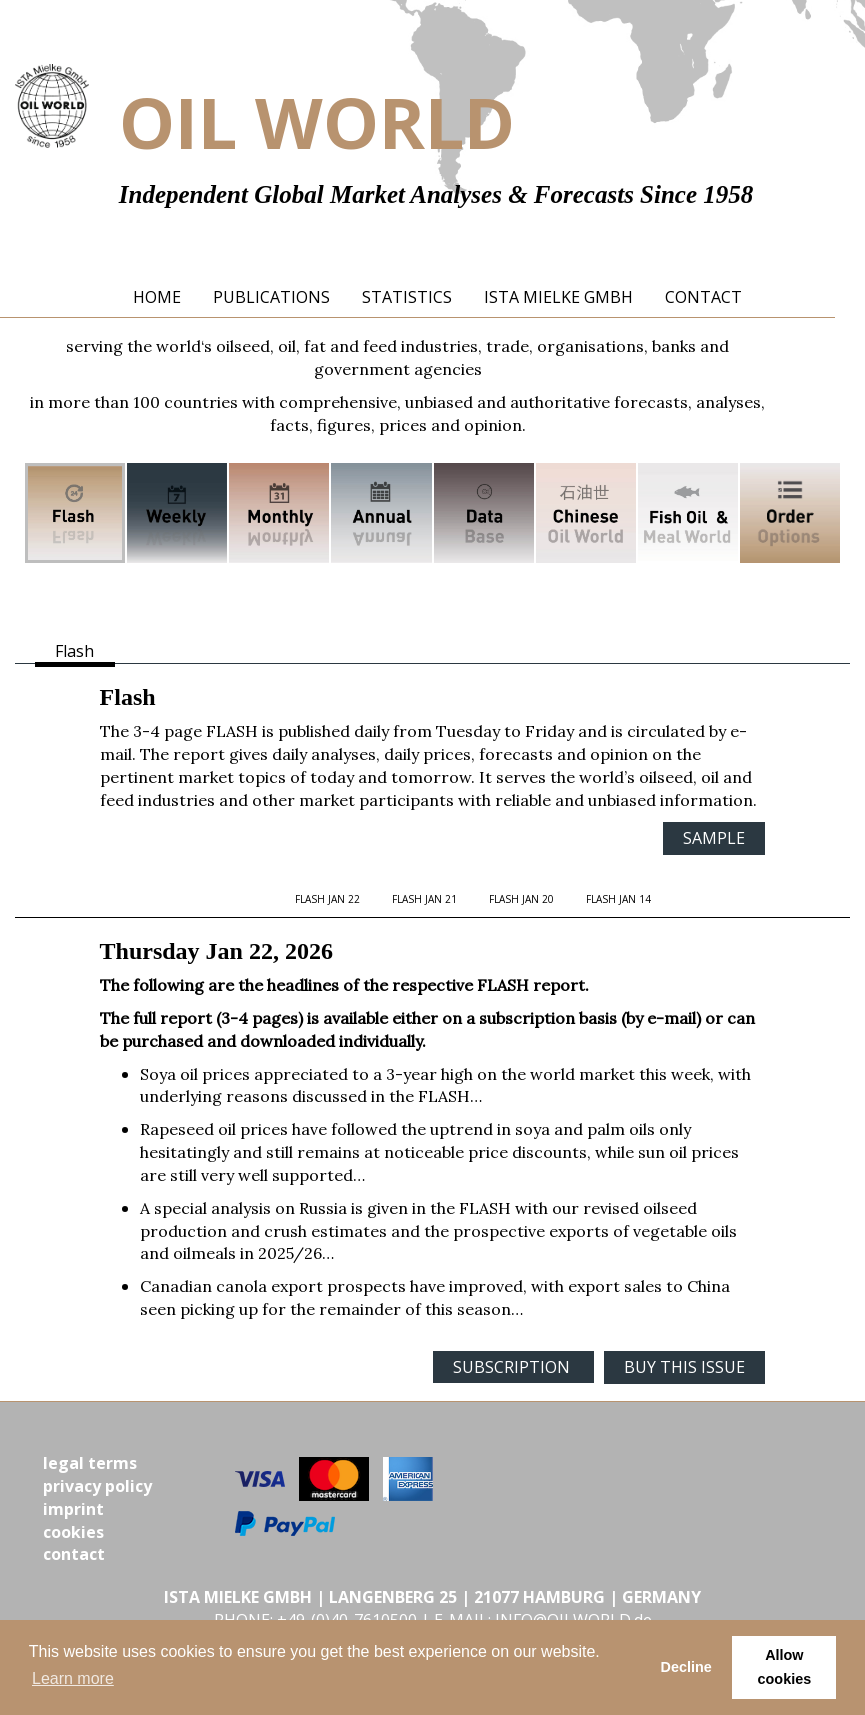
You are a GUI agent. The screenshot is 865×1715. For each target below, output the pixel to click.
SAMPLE (714, 838)
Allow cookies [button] (785, 1667)
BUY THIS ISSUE (684, 1367)
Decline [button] (686, 1667)
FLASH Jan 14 (618, 899)
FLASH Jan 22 (327, 899)
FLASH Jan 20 (521, 899)
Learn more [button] (73, 1678)
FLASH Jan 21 (424, 899)
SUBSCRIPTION (513, 1367)
